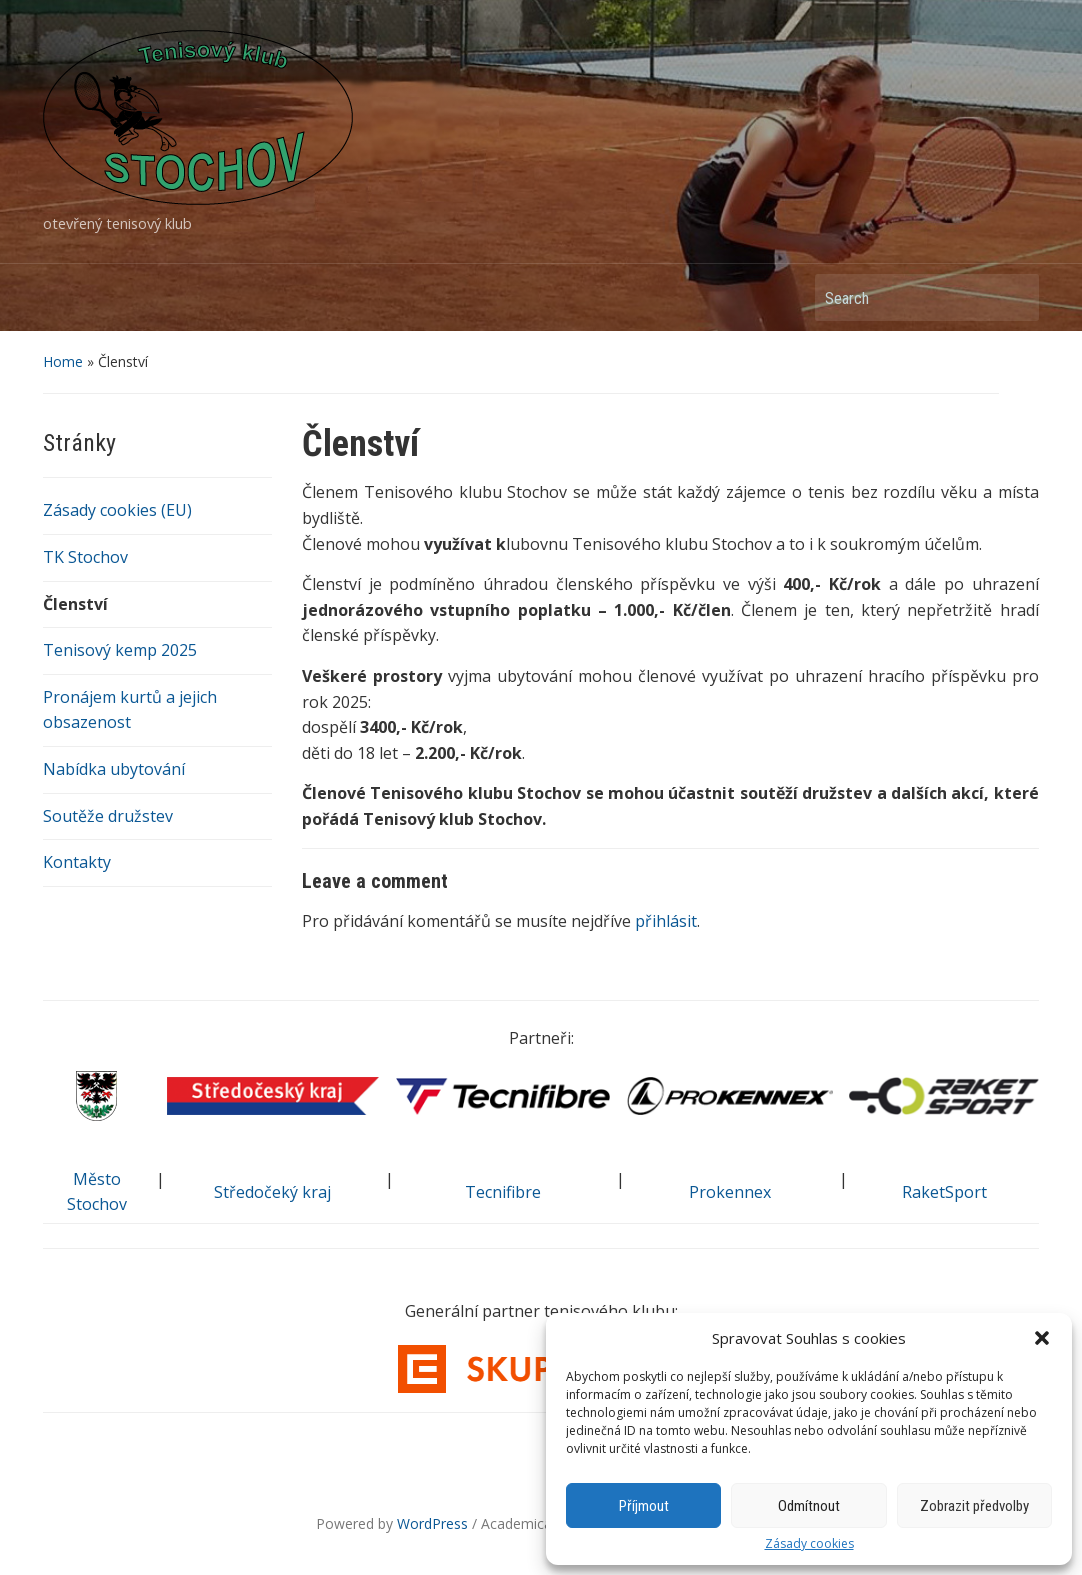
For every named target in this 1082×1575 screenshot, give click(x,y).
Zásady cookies (809, 1544)
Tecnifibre (503, 1192)
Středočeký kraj (272, 1192)
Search (1014, 297)
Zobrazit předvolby (974, 1506)
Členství (75, 604)
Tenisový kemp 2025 (120, 650)
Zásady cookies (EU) (117, 510)
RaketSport (944, 1192)
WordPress (432, 1523)
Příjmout (644, 1506)
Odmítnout (809, 1506)
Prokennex (730, 1192)
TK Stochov (85, 557)
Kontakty (77, 862)
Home (63, 361)
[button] (1042, 1338)
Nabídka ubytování (114, 769)
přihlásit (666, 921)
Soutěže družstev (108, 816)
